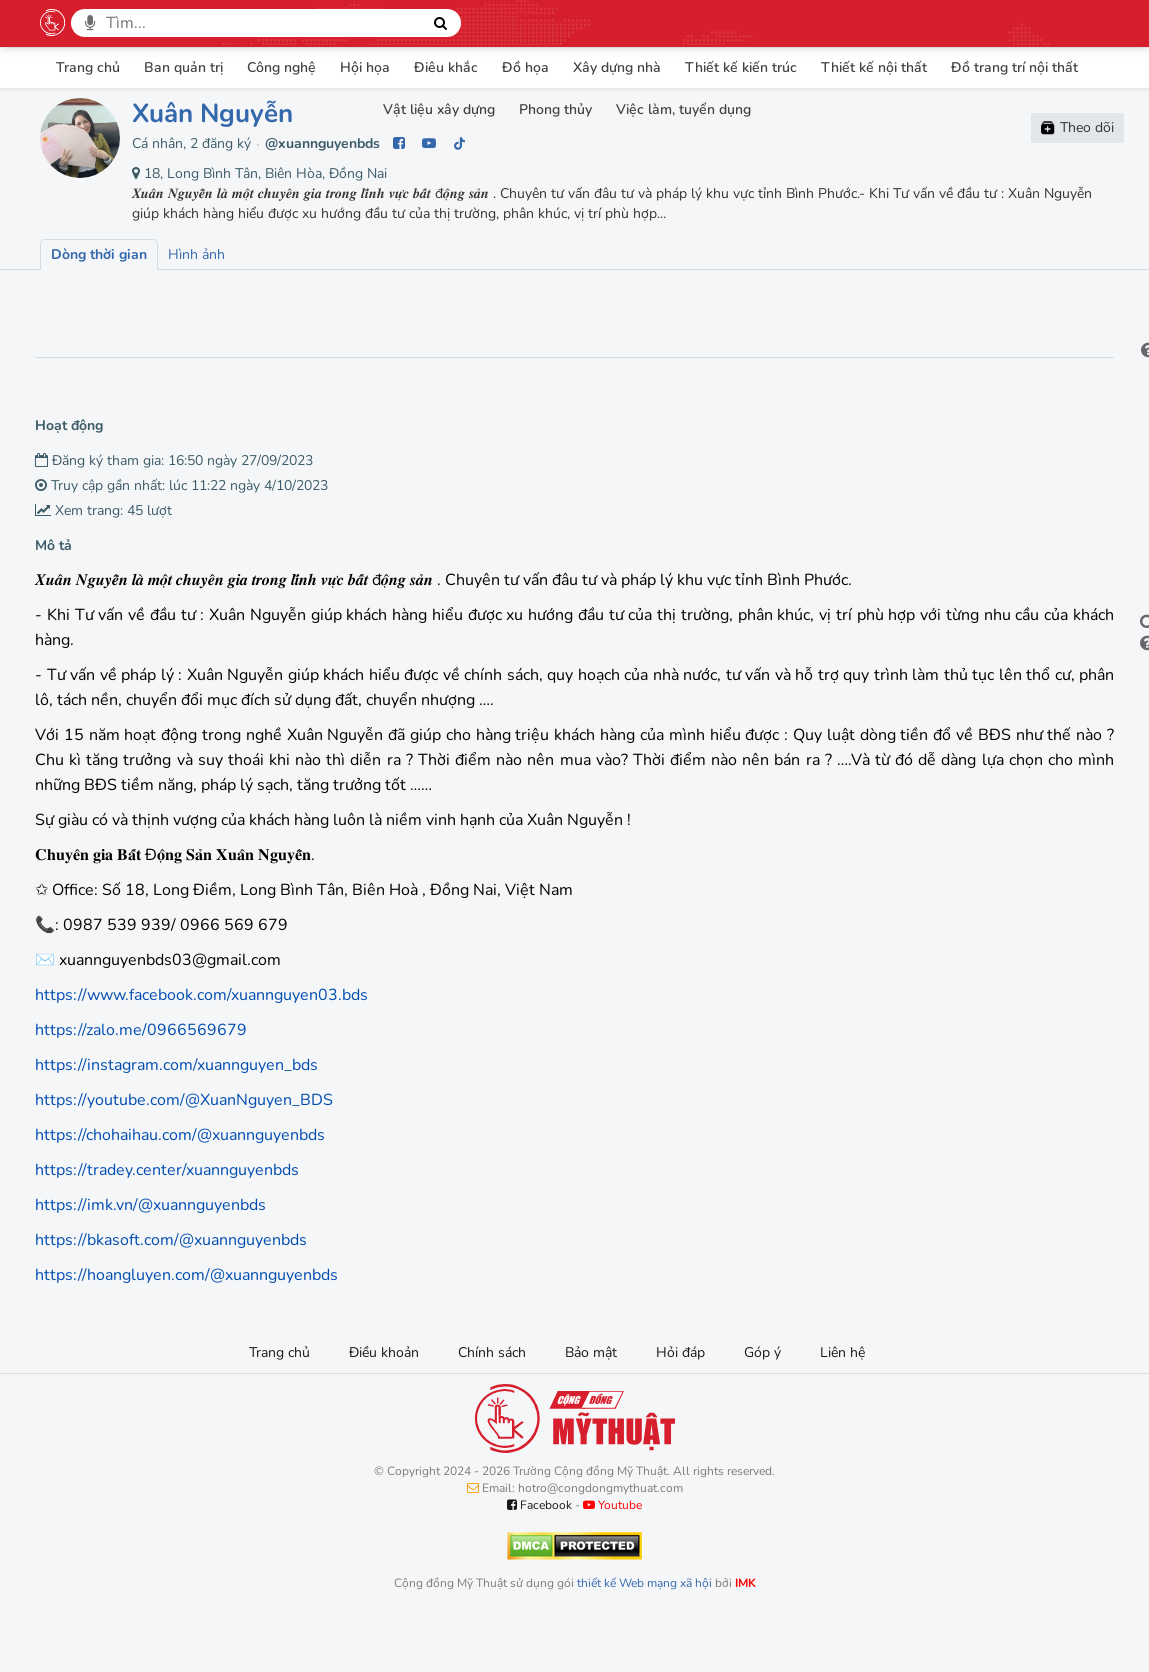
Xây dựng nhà (617, 67)
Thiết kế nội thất (874, 67)
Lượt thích (188, 298)
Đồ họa (525, 67)
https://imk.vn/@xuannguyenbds (150, 1255)
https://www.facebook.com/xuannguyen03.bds (201, 1045)
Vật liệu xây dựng (439, 109)
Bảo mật (591, 1402)
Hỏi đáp (680, 1402)
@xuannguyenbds (322, 143)
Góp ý (762, 1402)
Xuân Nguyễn (212, 113)
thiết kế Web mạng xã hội (644, 1633)
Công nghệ (281, 67)
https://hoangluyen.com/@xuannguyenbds (186, 1325)
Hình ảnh (196, 254)
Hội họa (365, 67)
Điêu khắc (446, 67)
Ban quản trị (183, 67)
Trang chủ (88, 67)
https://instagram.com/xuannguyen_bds (176, 1115)
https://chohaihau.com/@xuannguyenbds (180, 1185)
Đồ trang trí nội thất (1014, 67)
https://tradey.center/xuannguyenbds (167, 1220)
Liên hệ (842, 1402)
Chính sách (492, 1402)
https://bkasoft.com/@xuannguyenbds (171, 1290)
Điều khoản (384, 1402)
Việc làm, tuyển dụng (683, 109)
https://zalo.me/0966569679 (141, 1080)
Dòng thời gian (99, 254)
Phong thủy (555, 109)
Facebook (539, 1555)
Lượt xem (87, 298)
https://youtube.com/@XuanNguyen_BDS (184, 1150)
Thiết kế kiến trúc (741, 67)
